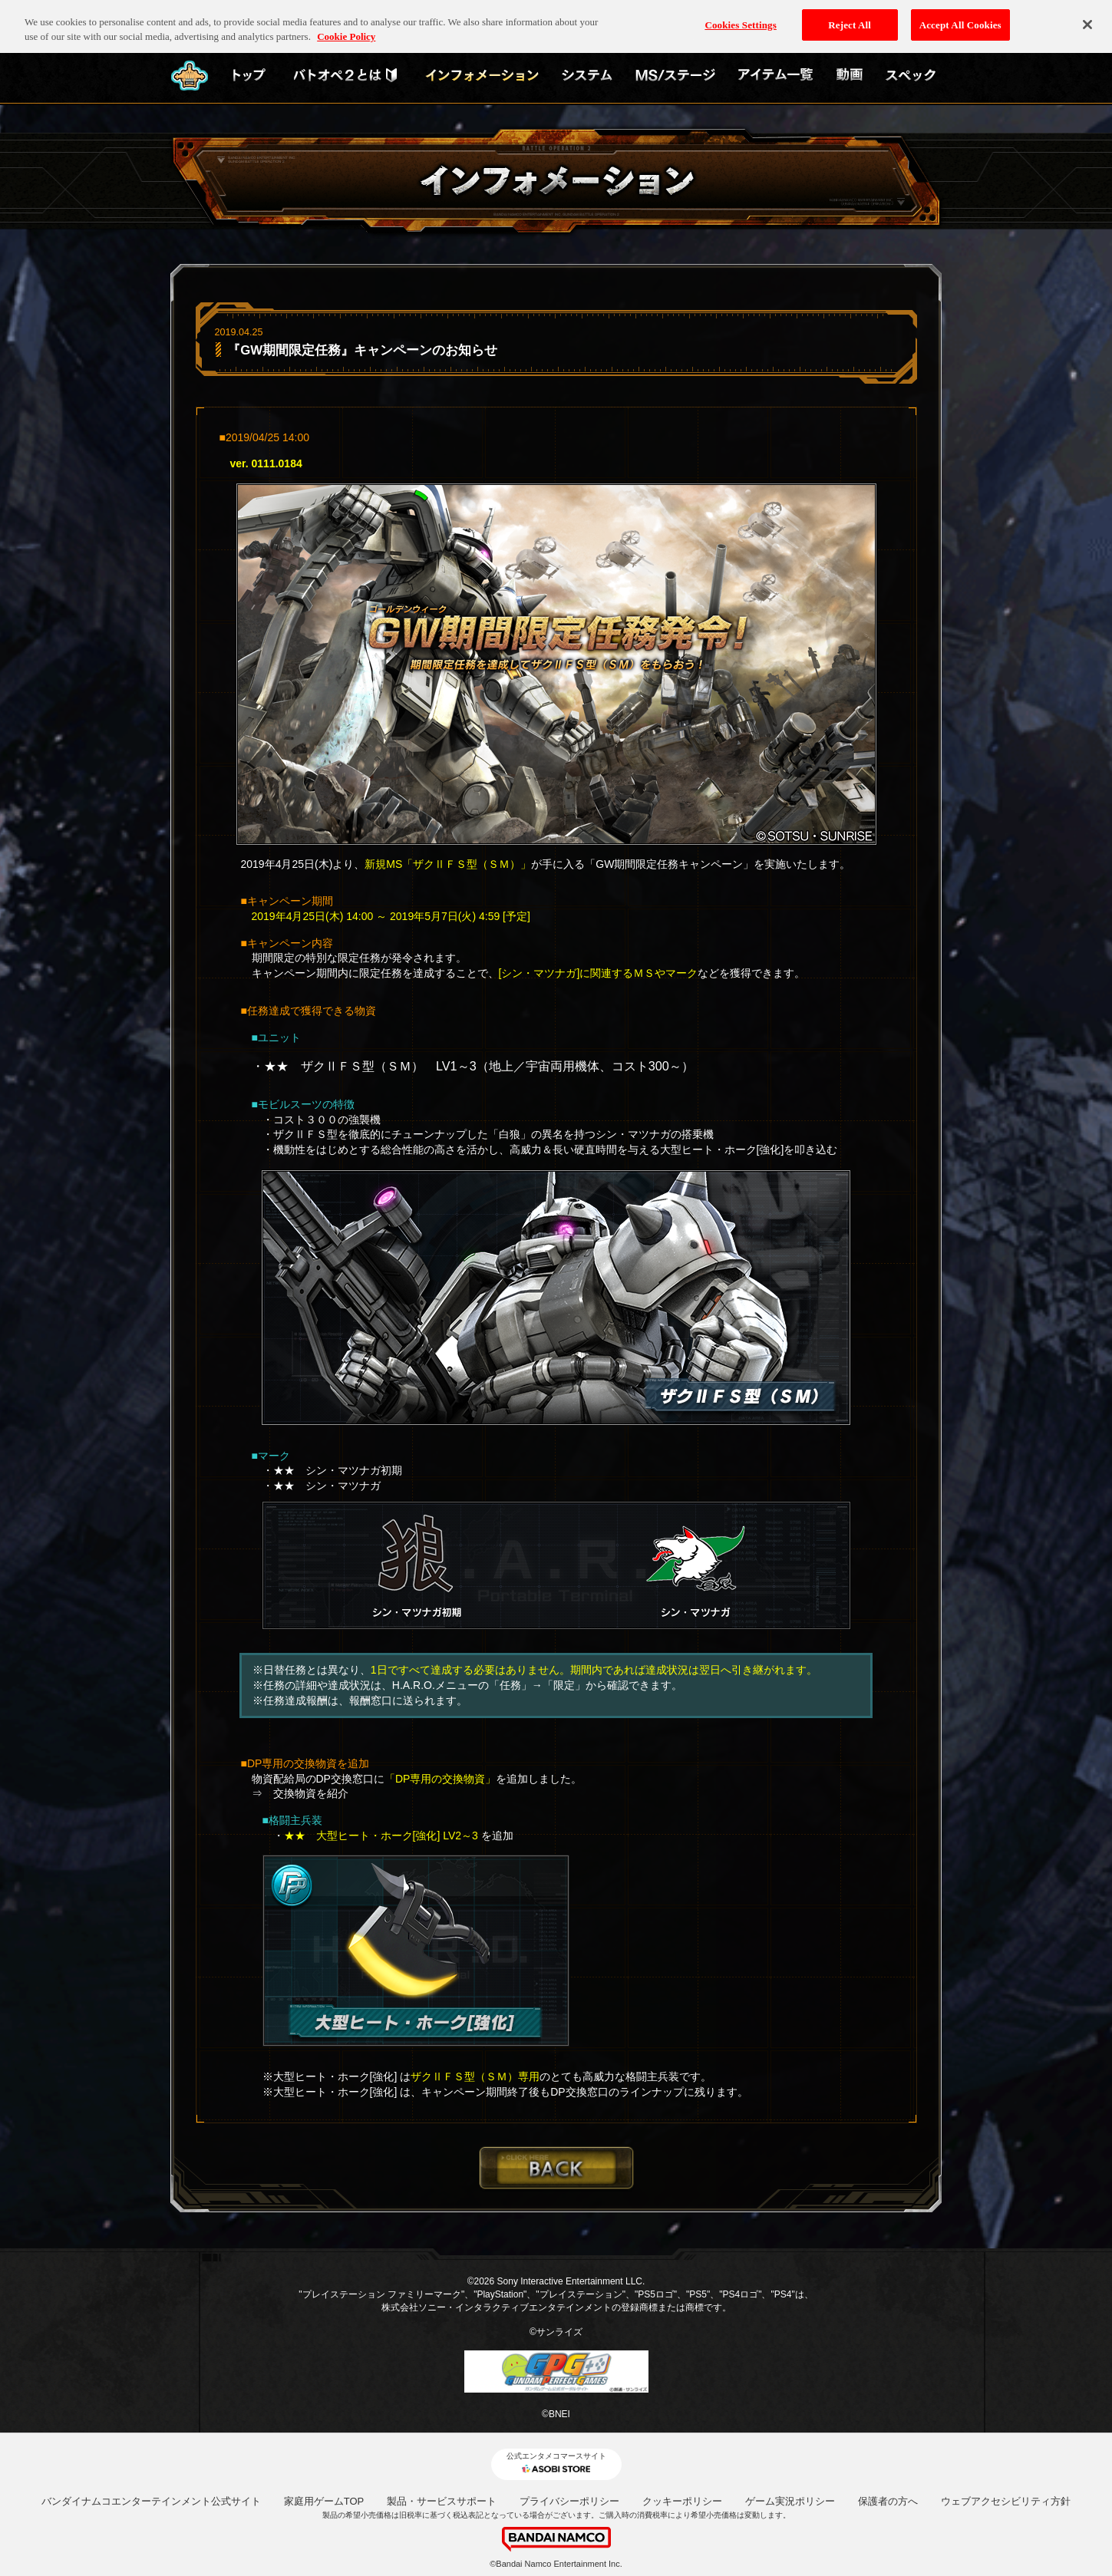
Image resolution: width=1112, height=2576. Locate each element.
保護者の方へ (888, 2501)
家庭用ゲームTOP (324, 2501)
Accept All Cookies (960, 16)
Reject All (849, 16)
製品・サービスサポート (442, 2501)
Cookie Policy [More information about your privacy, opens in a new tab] (346, 29)
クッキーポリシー (682, 2501)
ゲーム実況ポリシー (790, 2501)
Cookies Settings (740, 16)
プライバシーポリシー (569, 2501)
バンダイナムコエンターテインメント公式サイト (151, 2501)
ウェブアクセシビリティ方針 (1006, 2501)
